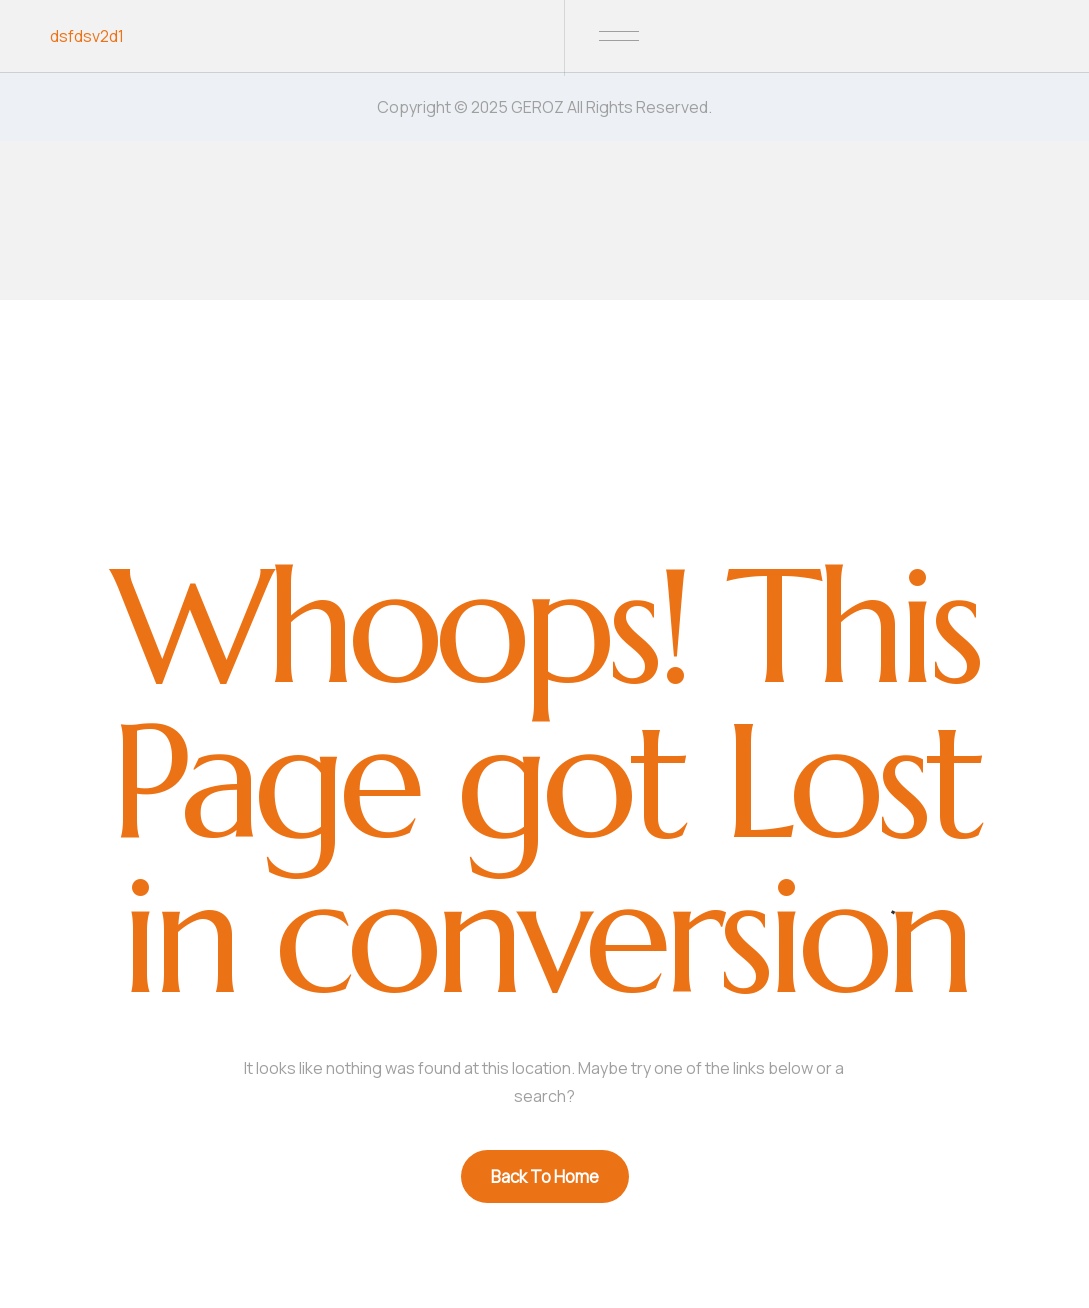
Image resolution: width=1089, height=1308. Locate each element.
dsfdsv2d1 (87, 36)
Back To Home (545, 1176)
